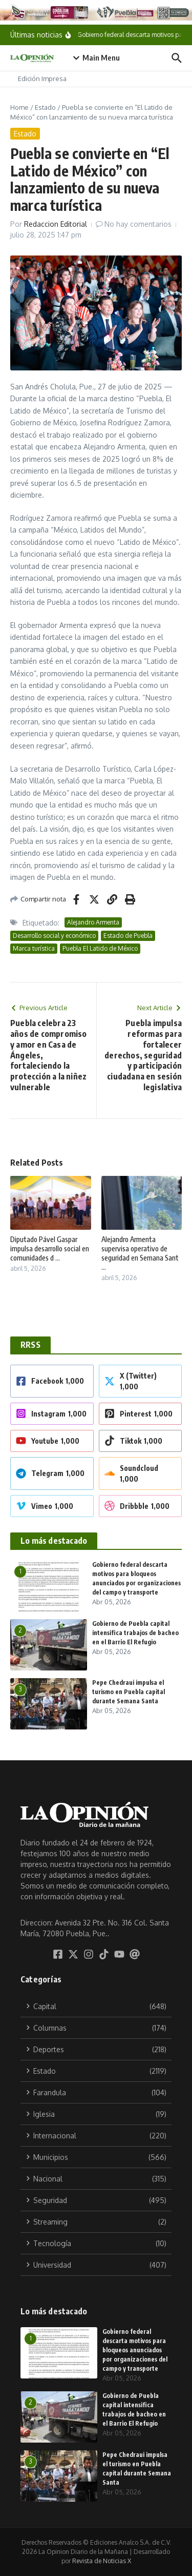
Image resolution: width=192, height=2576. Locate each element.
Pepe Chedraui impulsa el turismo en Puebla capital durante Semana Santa (128, 1692)
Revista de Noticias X (101, 2561)
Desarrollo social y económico (54, 935)
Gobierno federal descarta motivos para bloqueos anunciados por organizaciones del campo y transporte (134, 2350)
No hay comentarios (138, 224)
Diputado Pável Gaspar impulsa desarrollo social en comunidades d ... (49, 1248)
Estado (45, 107)
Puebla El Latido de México (100, 948)
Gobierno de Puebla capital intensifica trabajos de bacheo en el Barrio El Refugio (135, 1633)
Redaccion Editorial (55, 224)
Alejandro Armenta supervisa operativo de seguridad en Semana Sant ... (140, 1253)
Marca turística (34, 948)
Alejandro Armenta (93, 922)
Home (19, 107)
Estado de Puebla (128, 935)
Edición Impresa (42, 78)
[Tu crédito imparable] (96, 12)
